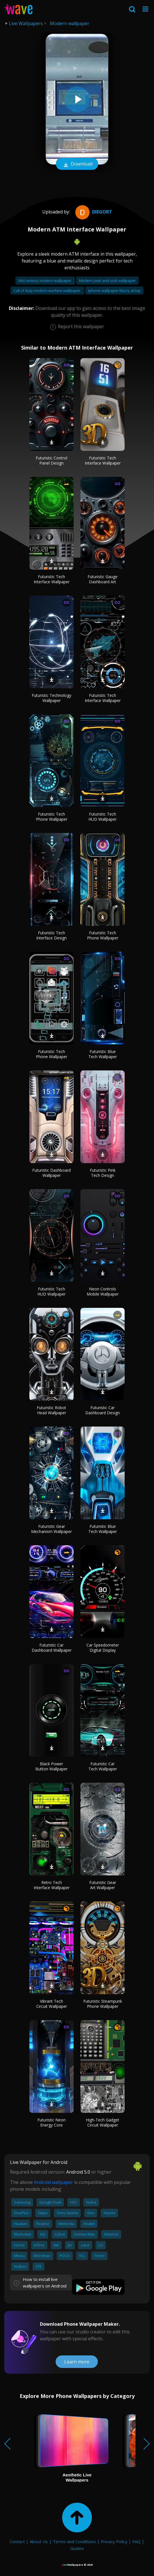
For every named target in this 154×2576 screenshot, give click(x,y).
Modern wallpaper (69, 23)
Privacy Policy (114, 2541)
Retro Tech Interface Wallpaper (52, 1885)
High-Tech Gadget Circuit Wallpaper (102, 2122)
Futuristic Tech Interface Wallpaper (103, 460)
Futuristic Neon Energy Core (51, 2122)
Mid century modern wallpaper (45, 280)
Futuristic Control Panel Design (51, 460)
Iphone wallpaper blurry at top (114, 290)
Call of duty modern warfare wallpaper (47, 290)
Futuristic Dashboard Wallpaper (51, 1172)
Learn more (76, 2362)
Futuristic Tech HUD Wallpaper (102, 816)
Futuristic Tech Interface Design (51, 935)
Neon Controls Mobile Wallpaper (103, 1291)
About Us (39, 2541)
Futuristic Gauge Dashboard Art (102, 579)
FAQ (136, 2541)
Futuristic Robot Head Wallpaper (51, 1410)
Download (77, 164)
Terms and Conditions (74, 2541)
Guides (77, 2548)
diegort (93, 212)
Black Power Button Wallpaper (51, 1766)
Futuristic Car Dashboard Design (102, 1410)
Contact (17, 2541)
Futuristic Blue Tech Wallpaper (102, 1054)
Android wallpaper (53, 2182)
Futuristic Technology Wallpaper (51, 698)
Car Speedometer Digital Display (102, 1647)
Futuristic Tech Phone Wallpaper (51, 816)
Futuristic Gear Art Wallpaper (102, 1885)
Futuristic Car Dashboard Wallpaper (52, 1647)
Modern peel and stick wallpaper (107, 280)
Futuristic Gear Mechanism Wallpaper (51, 1529)
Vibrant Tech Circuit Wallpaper (51, 2003)
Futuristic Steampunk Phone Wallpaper (102, 2003)
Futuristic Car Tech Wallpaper (102, 1766)
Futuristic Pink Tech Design (103, 1172)
